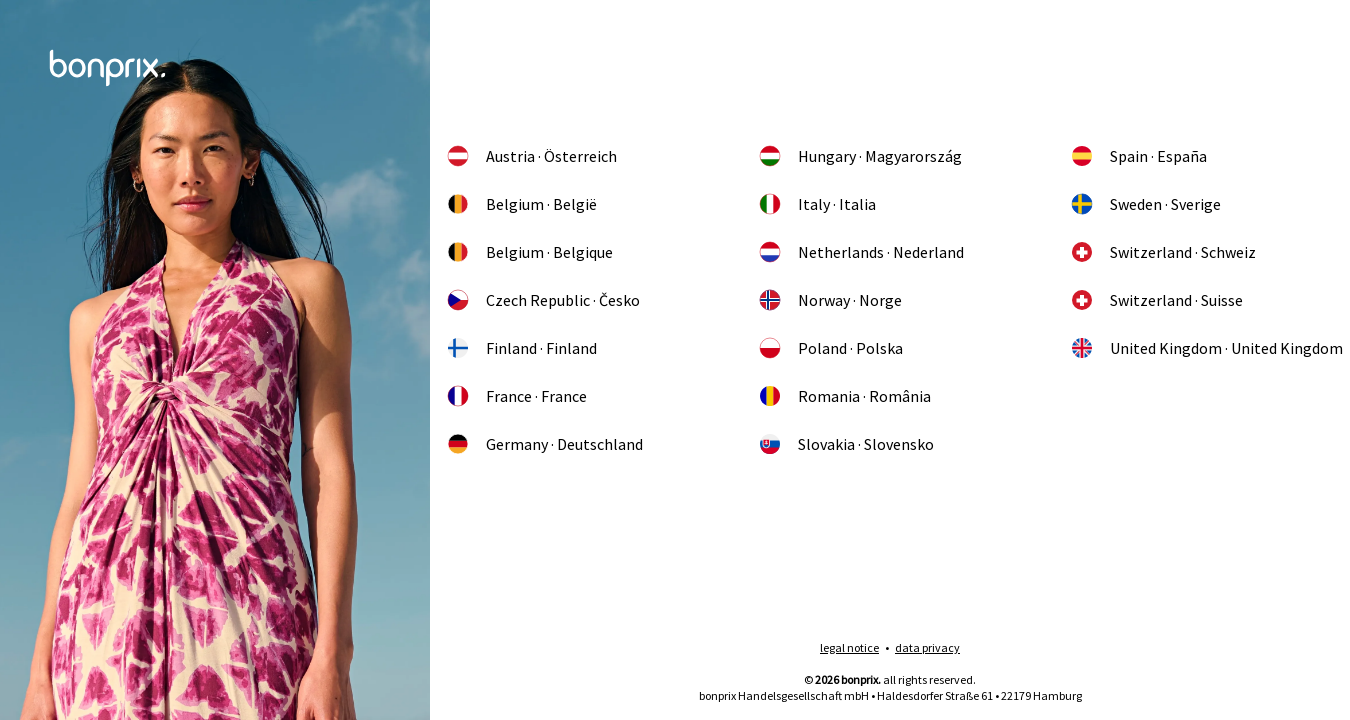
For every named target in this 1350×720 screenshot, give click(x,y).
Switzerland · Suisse (1156, 300)
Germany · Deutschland (544, 444)
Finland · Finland (521, 348)
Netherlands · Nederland (861, 252)
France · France (516, 396)
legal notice (849, 647)
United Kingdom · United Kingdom (1206, 348)
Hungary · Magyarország (860, 156)
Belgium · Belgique (529, 252)
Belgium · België (521, 204)
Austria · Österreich (531, 156)
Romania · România (844, 396)
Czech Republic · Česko (543, 300)
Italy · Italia (817, 204)
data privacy (927, 647)
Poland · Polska (830, 348)
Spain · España (1138, 156)
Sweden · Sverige (1145, 204)
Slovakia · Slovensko (846, 444)
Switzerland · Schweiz (1163, 252)
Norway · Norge (830, 300)
